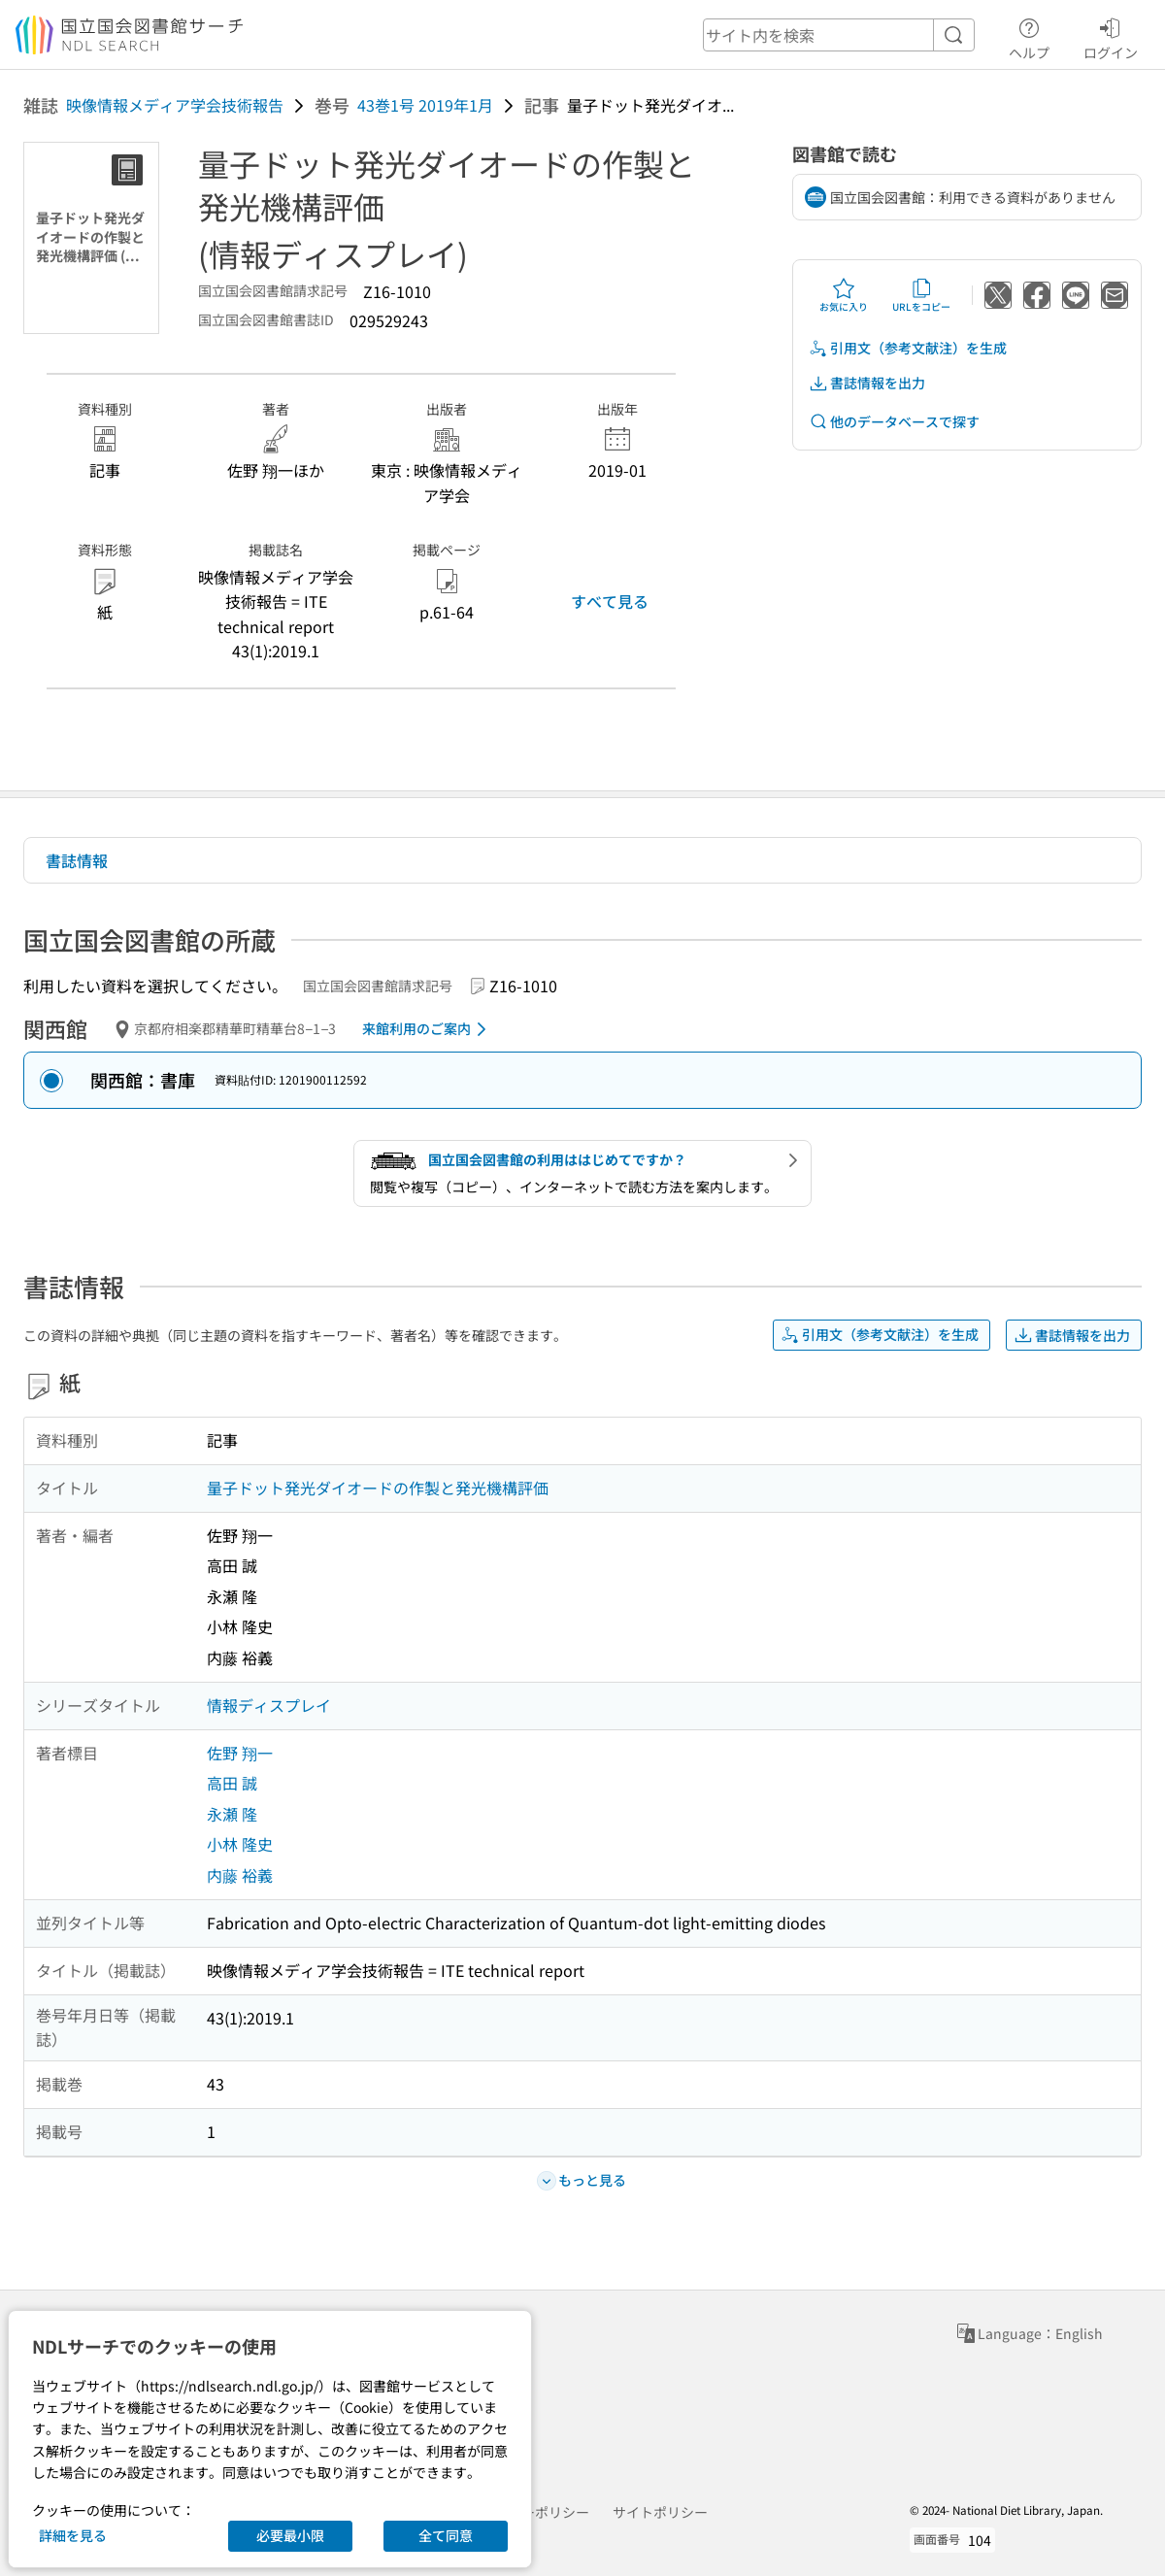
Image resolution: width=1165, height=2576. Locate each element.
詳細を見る (73, 2535)
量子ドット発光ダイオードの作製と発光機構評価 (378, 1487)
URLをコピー (921, 295)
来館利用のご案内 (427, 1029)
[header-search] (839, 34)
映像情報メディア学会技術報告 (174, 105)
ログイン (1110, 36)
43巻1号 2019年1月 (425, 105)
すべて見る (610, 601)
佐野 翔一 (240, 1752)
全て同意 (445, 2535)
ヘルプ (1029, 36)
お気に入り (843, 295)
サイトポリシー (660, 2512)
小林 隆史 (240, 1844)
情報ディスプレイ (269, 1705)
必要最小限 (290, 2535)
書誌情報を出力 (867, 383)
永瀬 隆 (232, 1813)
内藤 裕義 (240, 1875)
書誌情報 (77, 860)
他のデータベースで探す (894, 422)
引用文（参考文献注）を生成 (908, 348)
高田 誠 (232, 1782)
